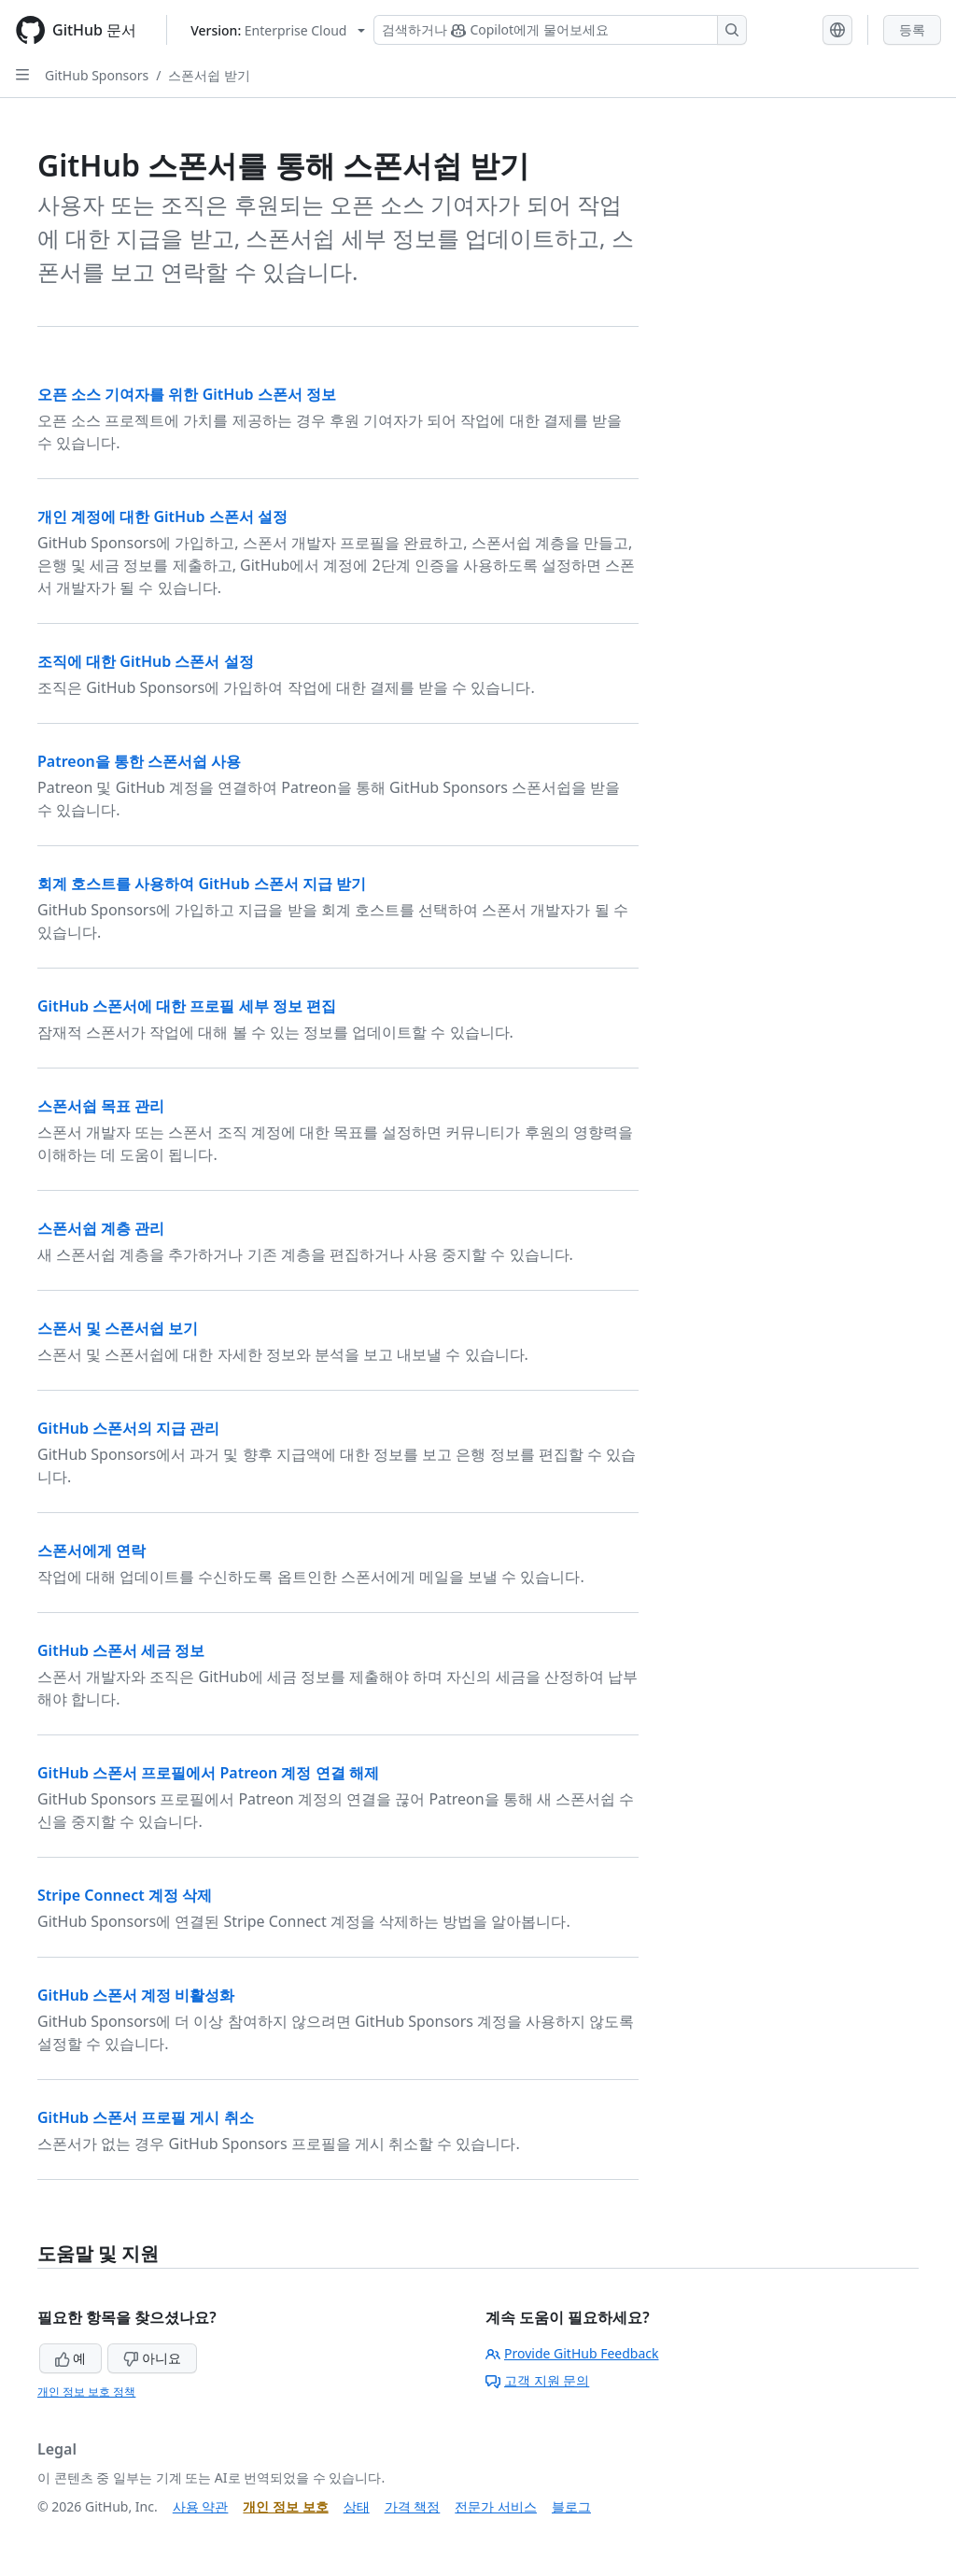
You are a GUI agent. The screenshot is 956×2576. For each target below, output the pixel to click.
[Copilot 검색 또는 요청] (560, 30)
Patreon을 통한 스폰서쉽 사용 (139, 761)
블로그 (571, 2506)
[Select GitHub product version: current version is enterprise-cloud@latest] (277, 30)
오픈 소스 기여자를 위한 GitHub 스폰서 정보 (186, 394)
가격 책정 (413, 2506)
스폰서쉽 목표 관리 (100, 1106)
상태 (357, 2506)
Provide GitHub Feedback (572, 2353)
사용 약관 (201, 2506)
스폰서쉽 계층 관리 (100, 1228)
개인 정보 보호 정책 (86, 2391)
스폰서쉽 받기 (209, 75)
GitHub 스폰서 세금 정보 (120, 1650)
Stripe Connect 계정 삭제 (124, 1895)
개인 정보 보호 (285, 2506)
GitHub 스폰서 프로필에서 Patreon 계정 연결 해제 (208, 1772)
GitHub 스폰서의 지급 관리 (128, 1428)
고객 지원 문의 (537, 2380)
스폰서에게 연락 (91, 1550)
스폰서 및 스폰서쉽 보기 (117, 1328)
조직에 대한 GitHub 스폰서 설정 (145, 661)
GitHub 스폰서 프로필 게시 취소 (145, 2117)
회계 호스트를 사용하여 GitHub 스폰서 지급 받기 (201, 883)
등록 (912, 29)
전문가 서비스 (496, 2506)
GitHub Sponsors (96, 75)
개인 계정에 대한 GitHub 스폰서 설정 (162, 516)
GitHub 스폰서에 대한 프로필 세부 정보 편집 (186, 1006)
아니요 (152, 2358)
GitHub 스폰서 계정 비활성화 (135, 1995)
